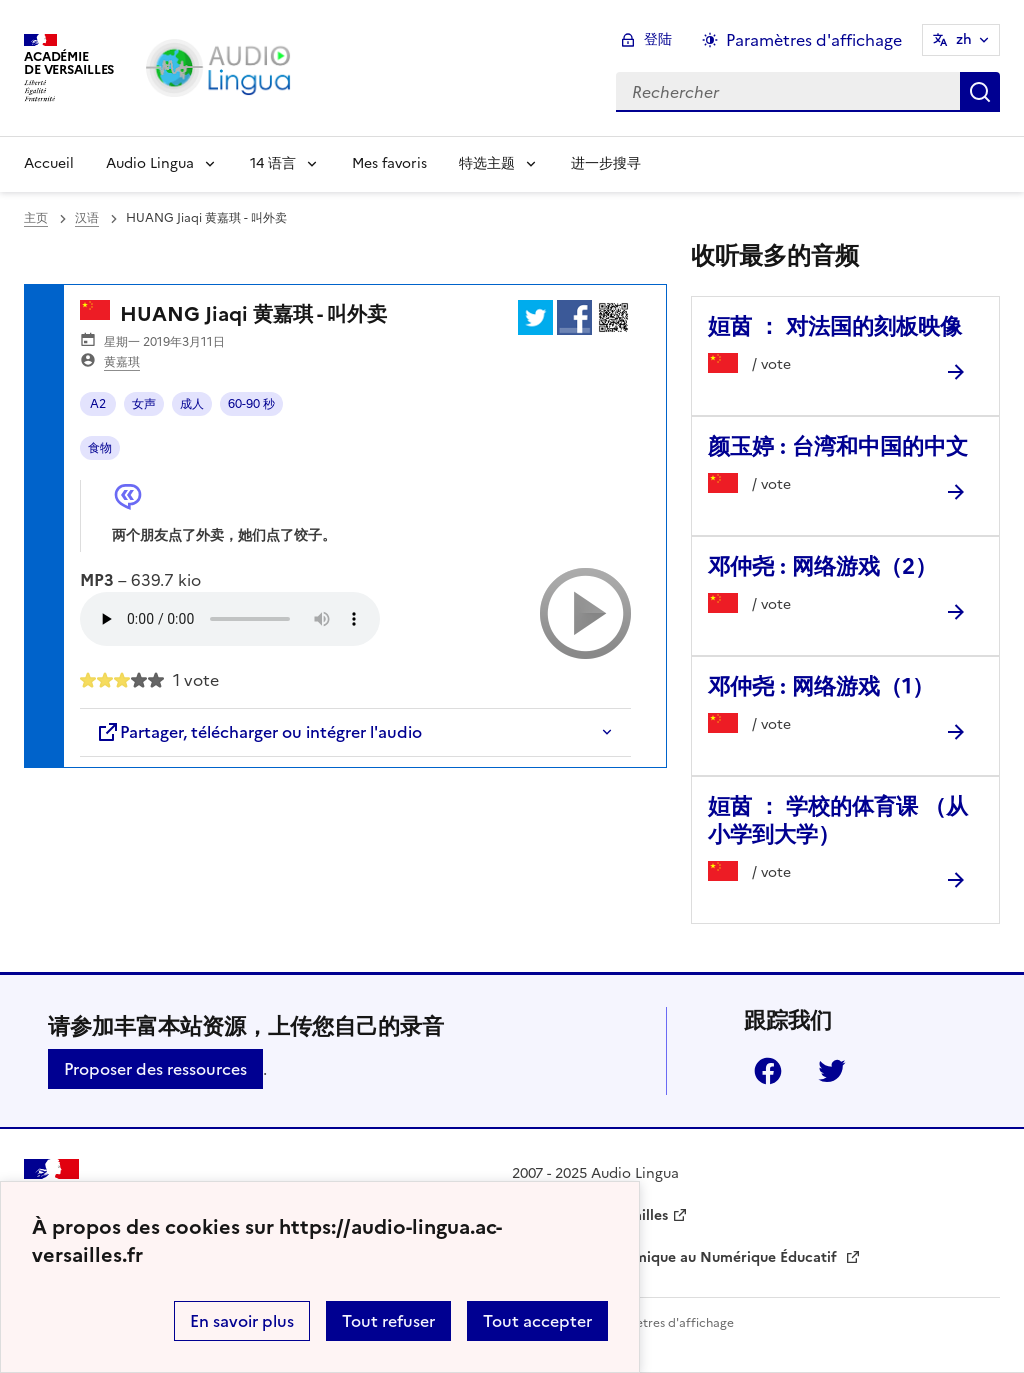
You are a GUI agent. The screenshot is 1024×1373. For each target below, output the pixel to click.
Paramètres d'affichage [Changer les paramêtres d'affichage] (814, 40)
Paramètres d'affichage (666, 1323)
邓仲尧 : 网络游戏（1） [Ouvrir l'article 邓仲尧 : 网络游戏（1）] (821, 686)
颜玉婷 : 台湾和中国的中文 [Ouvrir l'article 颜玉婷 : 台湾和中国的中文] (838, 446)
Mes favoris (389, 163)
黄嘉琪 (122, 362)
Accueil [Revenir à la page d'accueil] (49, 163)
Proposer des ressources (155, 1069)
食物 (100, 448)
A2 (98, 404)
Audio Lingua (150, 163)
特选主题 (487, 163)
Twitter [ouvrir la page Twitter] (832, 1071)
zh (964, 39)
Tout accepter (537, 1321)
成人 (192, 404)
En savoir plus (242, 1321)
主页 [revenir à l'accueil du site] (36, 218)
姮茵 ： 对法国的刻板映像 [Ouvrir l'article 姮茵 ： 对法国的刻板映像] (835, 326)
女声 (144, 404)
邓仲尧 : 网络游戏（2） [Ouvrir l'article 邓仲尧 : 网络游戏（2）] (822, 566)
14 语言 (273, 163)
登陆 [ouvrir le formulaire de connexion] (658, 39)
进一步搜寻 (606, 163)
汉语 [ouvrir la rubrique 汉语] (87, 218)
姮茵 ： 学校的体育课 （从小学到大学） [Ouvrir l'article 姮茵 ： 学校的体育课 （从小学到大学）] (838, 820)
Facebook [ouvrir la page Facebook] (768, 1071)
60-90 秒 (251, 404)
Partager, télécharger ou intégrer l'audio (259, 732)
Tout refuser (388, 1321)
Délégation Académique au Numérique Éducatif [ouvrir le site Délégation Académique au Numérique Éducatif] (676, 1257)
